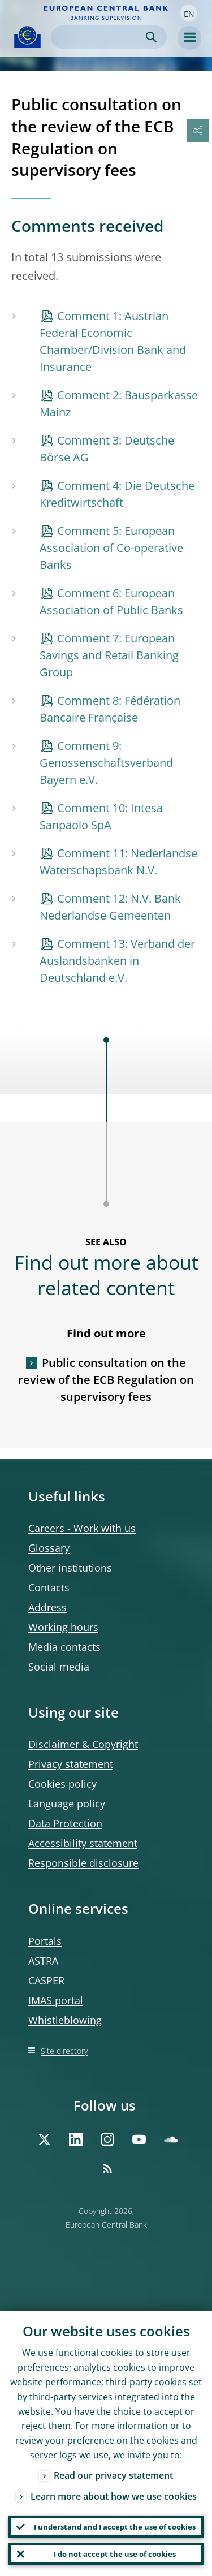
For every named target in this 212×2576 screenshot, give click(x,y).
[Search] (100, 37)
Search (151, 37)
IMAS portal (55, 2000)
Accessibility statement (82, 1843)
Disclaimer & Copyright (83, 1744)
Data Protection (65, 1823)
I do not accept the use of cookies (115, 2554)
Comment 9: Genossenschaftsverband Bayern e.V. (106, 762)
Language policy (66, 1803)
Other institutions (70, 1567)
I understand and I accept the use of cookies (115, 2527)
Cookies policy (62, 1783)
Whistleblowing (65, 2020)
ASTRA (43, 1960)
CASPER (46, 1980)
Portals (45, 1941)
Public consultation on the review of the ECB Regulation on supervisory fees (106, 1379)
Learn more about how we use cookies (114, 2496)
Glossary (49, 1548)
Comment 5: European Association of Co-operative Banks (111, 547)
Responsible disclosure (83, 1863)
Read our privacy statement (113, 2475)
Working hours (63, 1627)
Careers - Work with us (82, 1528)
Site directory (64, 2051)
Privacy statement (70, 1764)
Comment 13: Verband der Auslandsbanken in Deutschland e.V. (117, 960)
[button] (188, 13)
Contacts (49, 1587)
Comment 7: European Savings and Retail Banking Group (109, 655)
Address (47, 1607)
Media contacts (64, 1647)
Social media (58, 1666)
